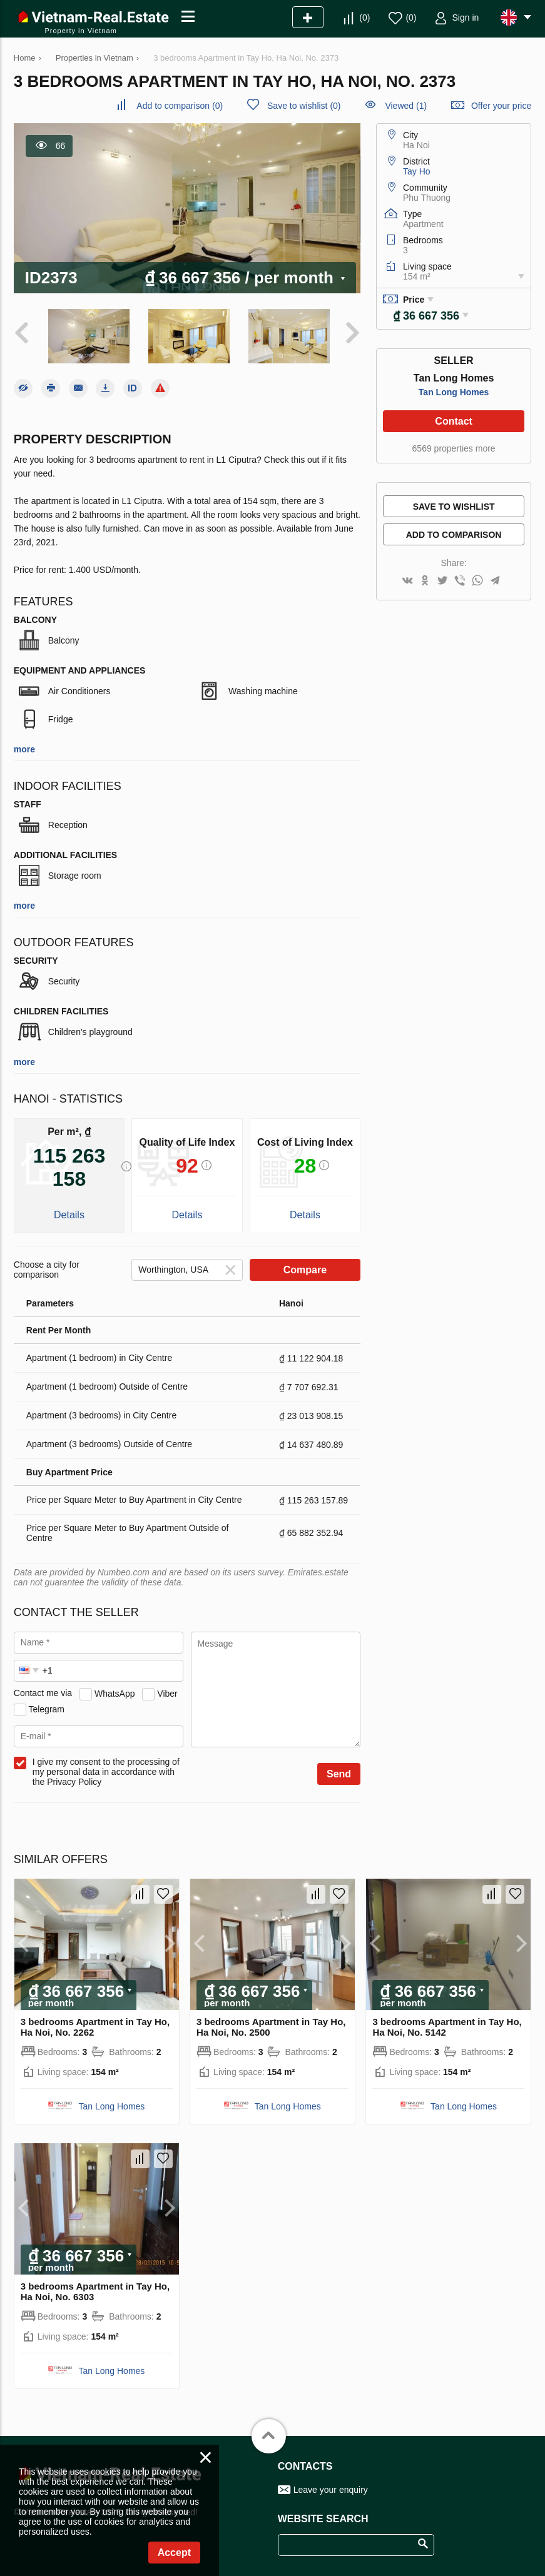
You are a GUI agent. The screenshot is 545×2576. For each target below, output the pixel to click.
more (24, 748)
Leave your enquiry (330, 2489)
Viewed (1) (406, 106)
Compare (305, 1268)
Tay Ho (416, 171)
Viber (167, 1692)
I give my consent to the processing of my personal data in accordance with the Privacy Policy (106, 1770)
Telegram (46, 1708)
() (364, 18)
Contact (453, 421)
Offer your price (501, 106)
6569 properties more (454, 448)
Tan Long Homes (454, 392)
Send (339, 1772)
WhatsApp (114, 1692)
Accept (174, 2552)
